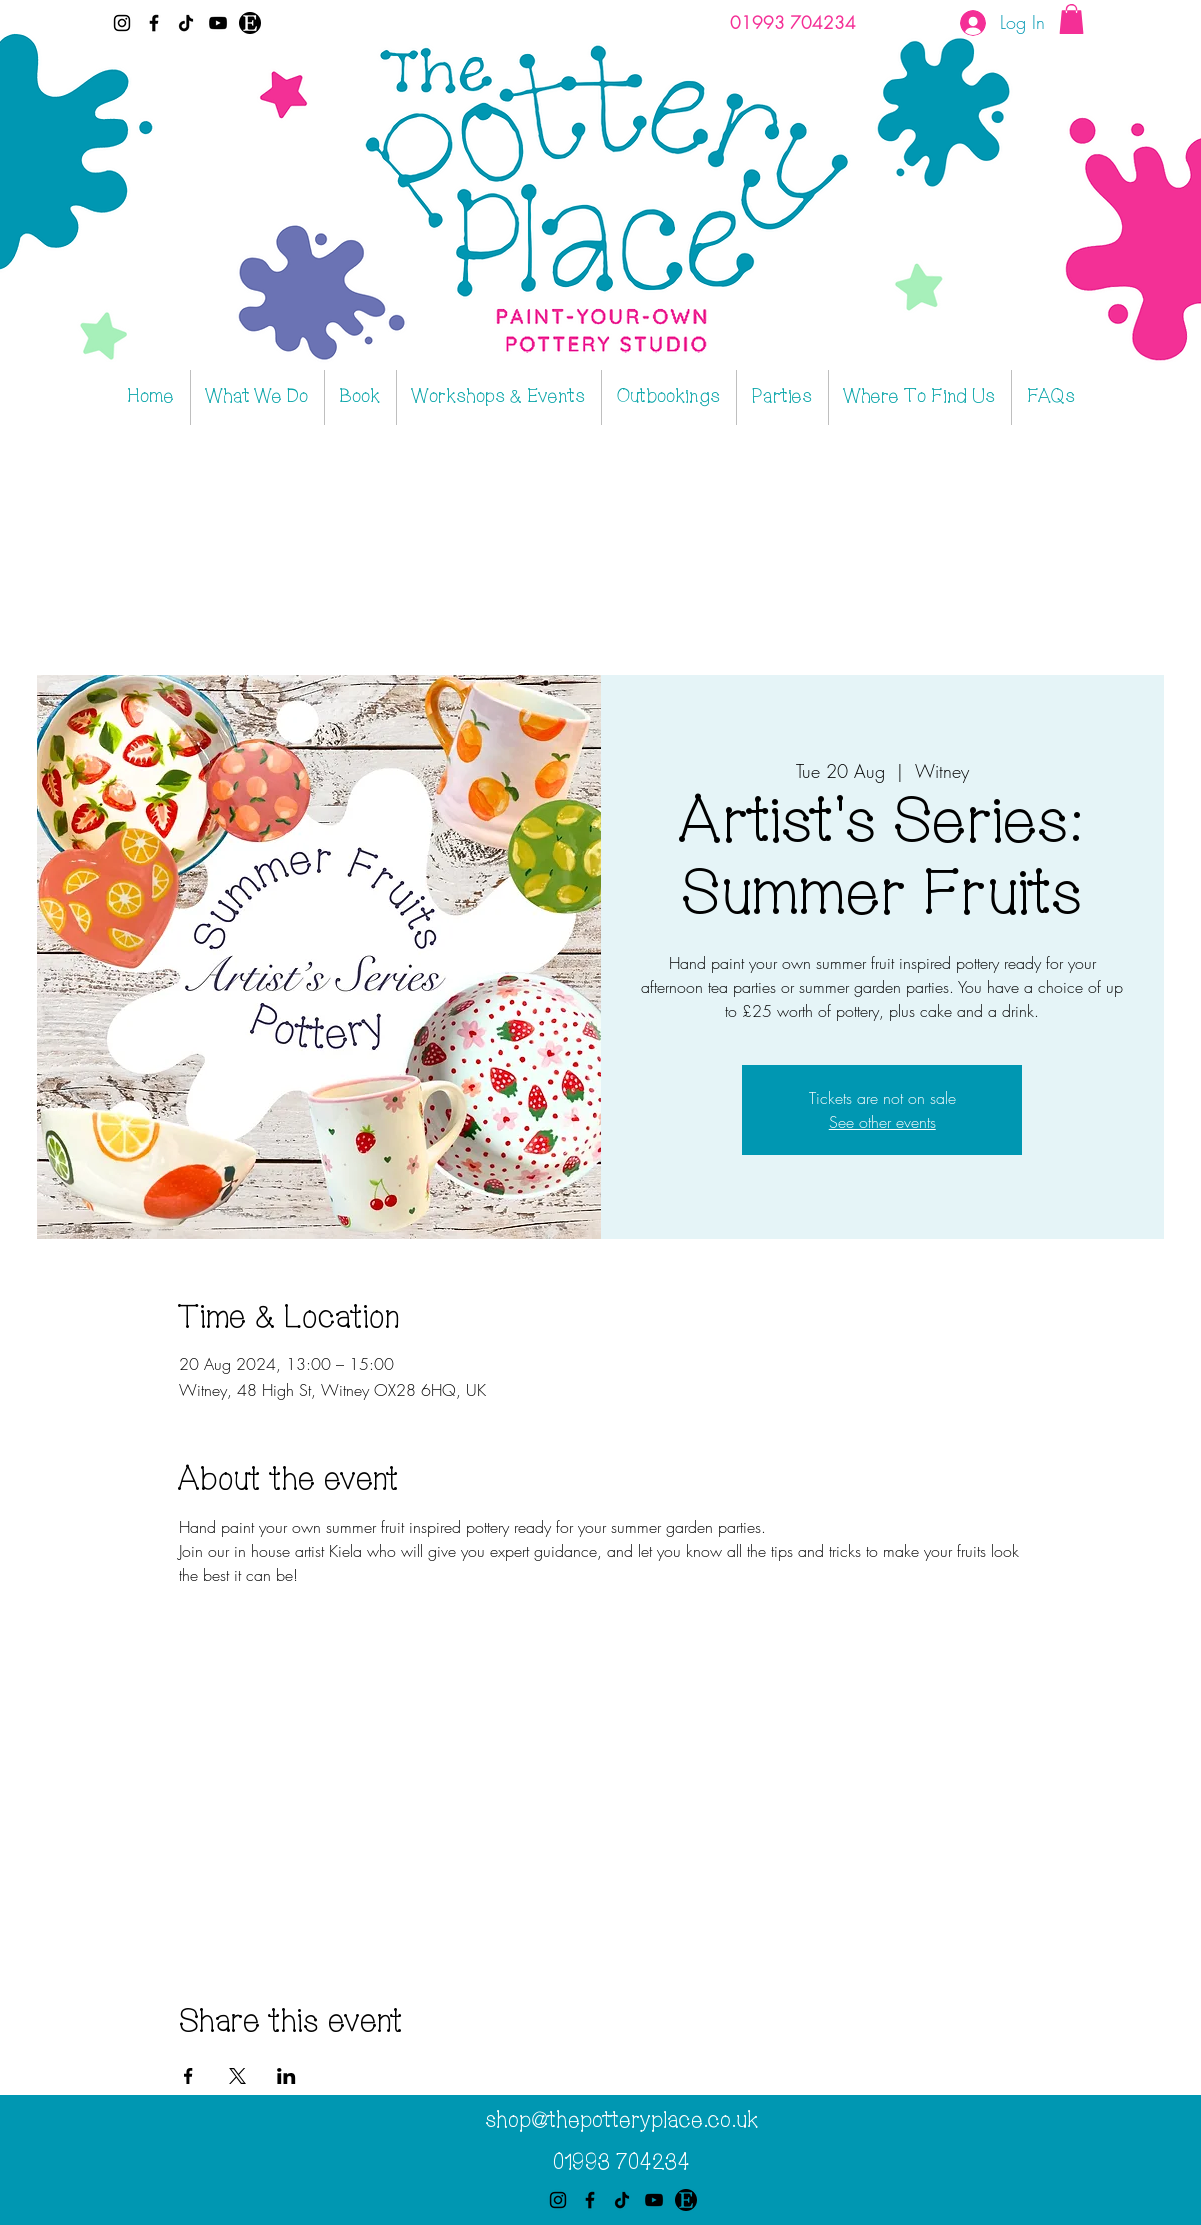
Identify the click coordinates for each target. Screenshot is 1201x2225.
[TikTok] (186, 23)
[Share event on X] (237, 2076)
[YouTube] (218, 23)
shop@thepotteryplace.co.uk (621, 2121)
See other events (882, 1122)
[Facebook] (154, 23)
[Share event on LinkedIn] (286, 2076)
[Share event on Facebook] (188, 2076)
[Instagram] (122, 23)
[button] (1071, 19)
